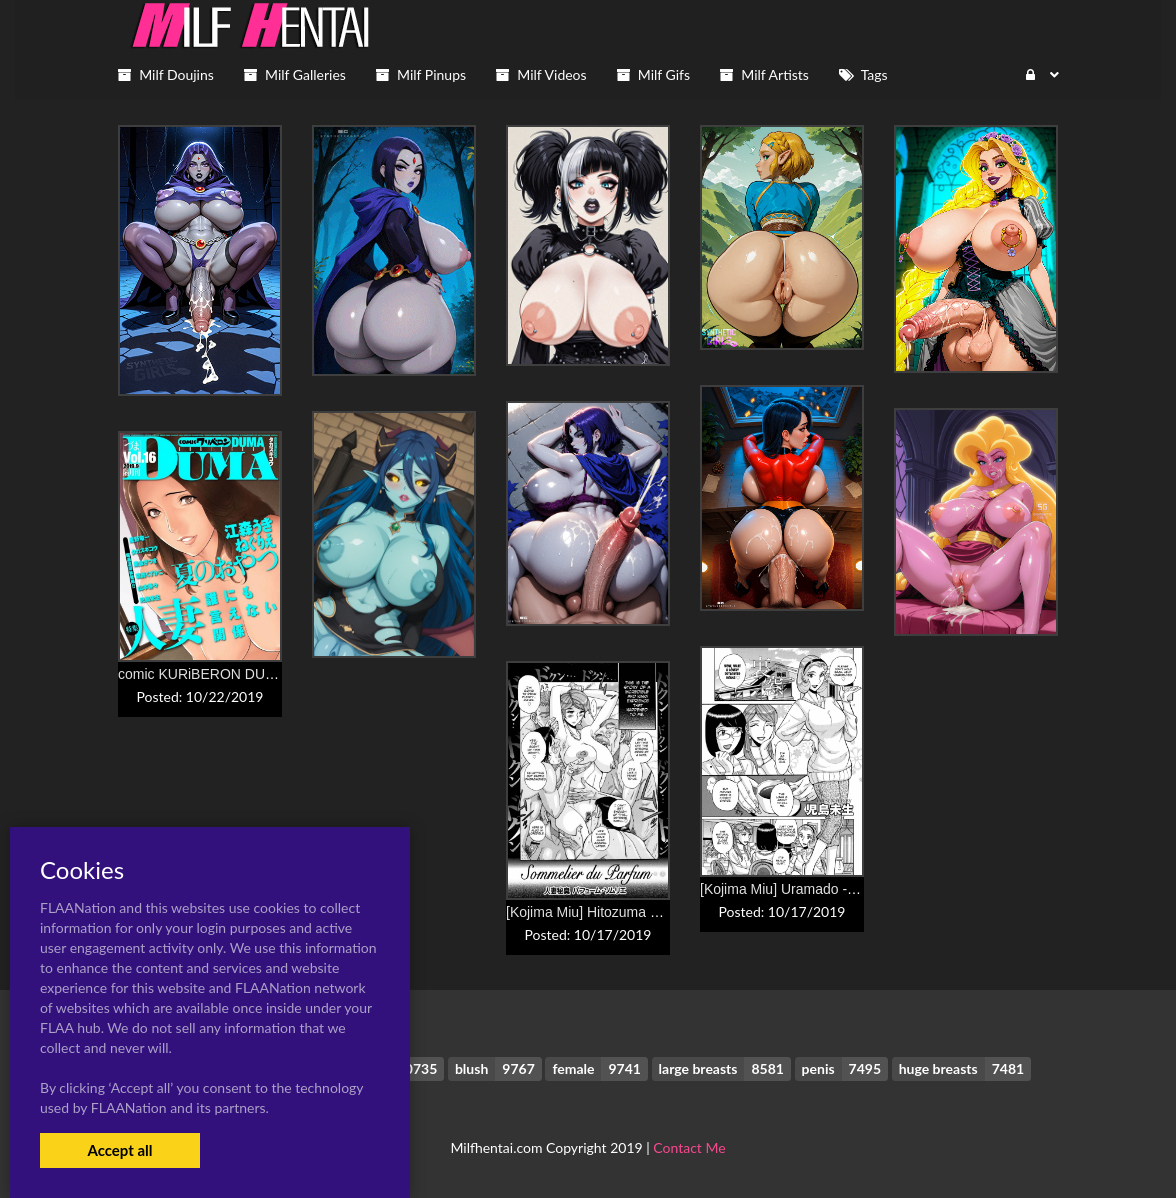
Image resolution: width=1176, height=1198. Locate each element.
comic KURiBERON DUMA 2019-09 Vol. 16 (252, 674)
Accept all (119, 1150)
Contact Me (689, 1147)
